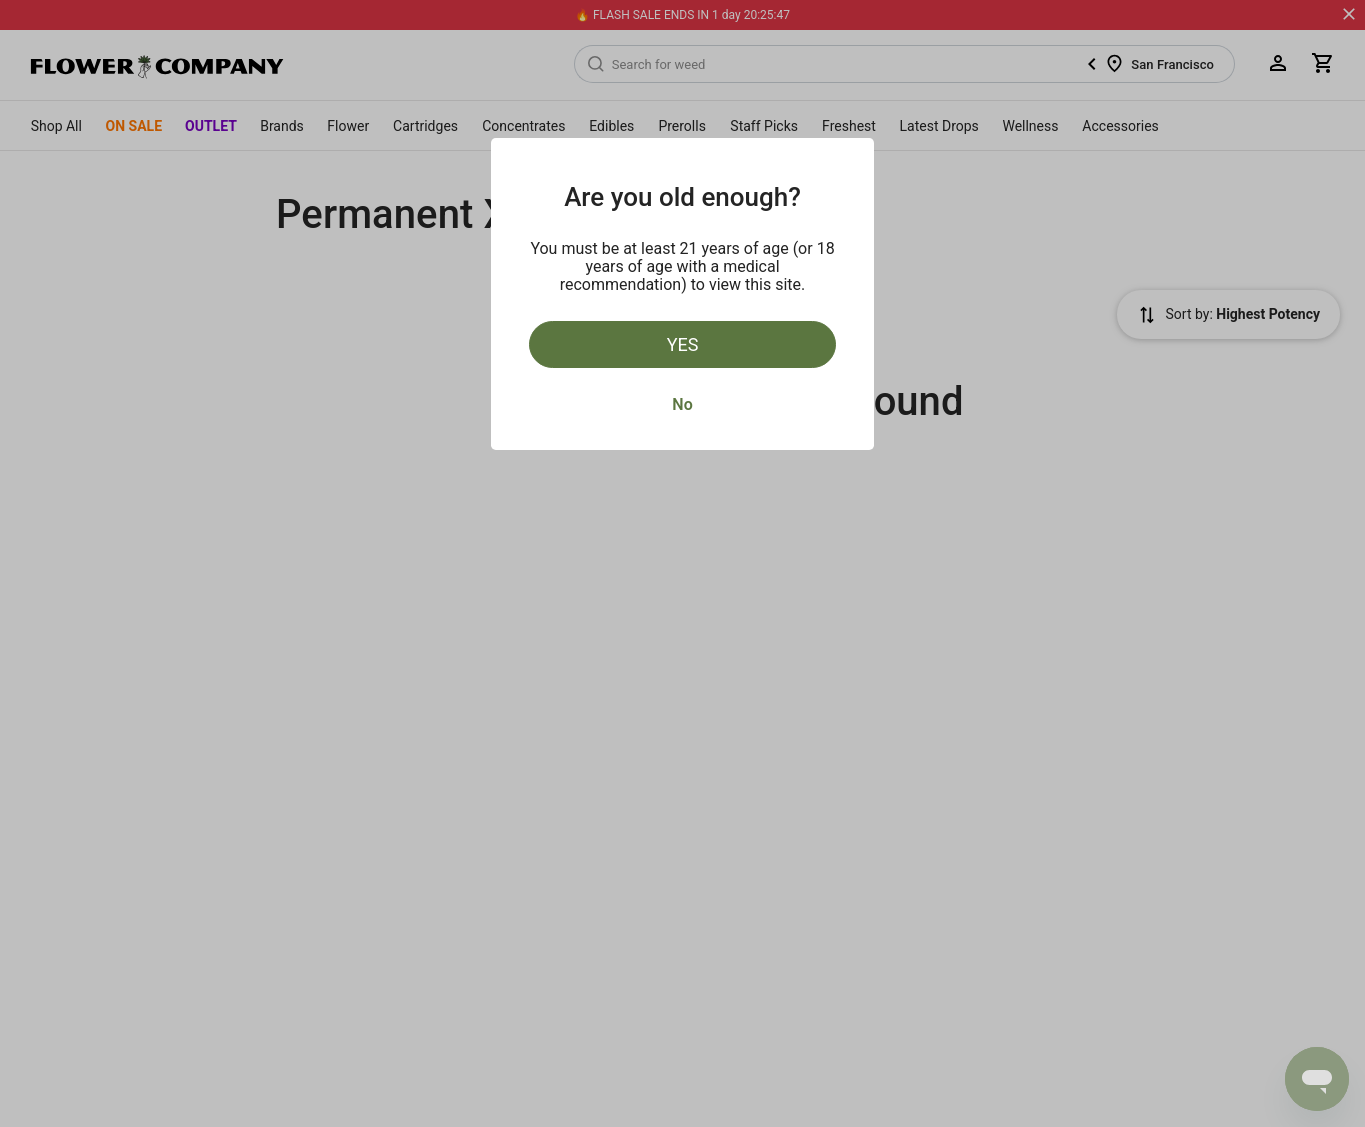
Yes (683, 344)
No (682, 404)
